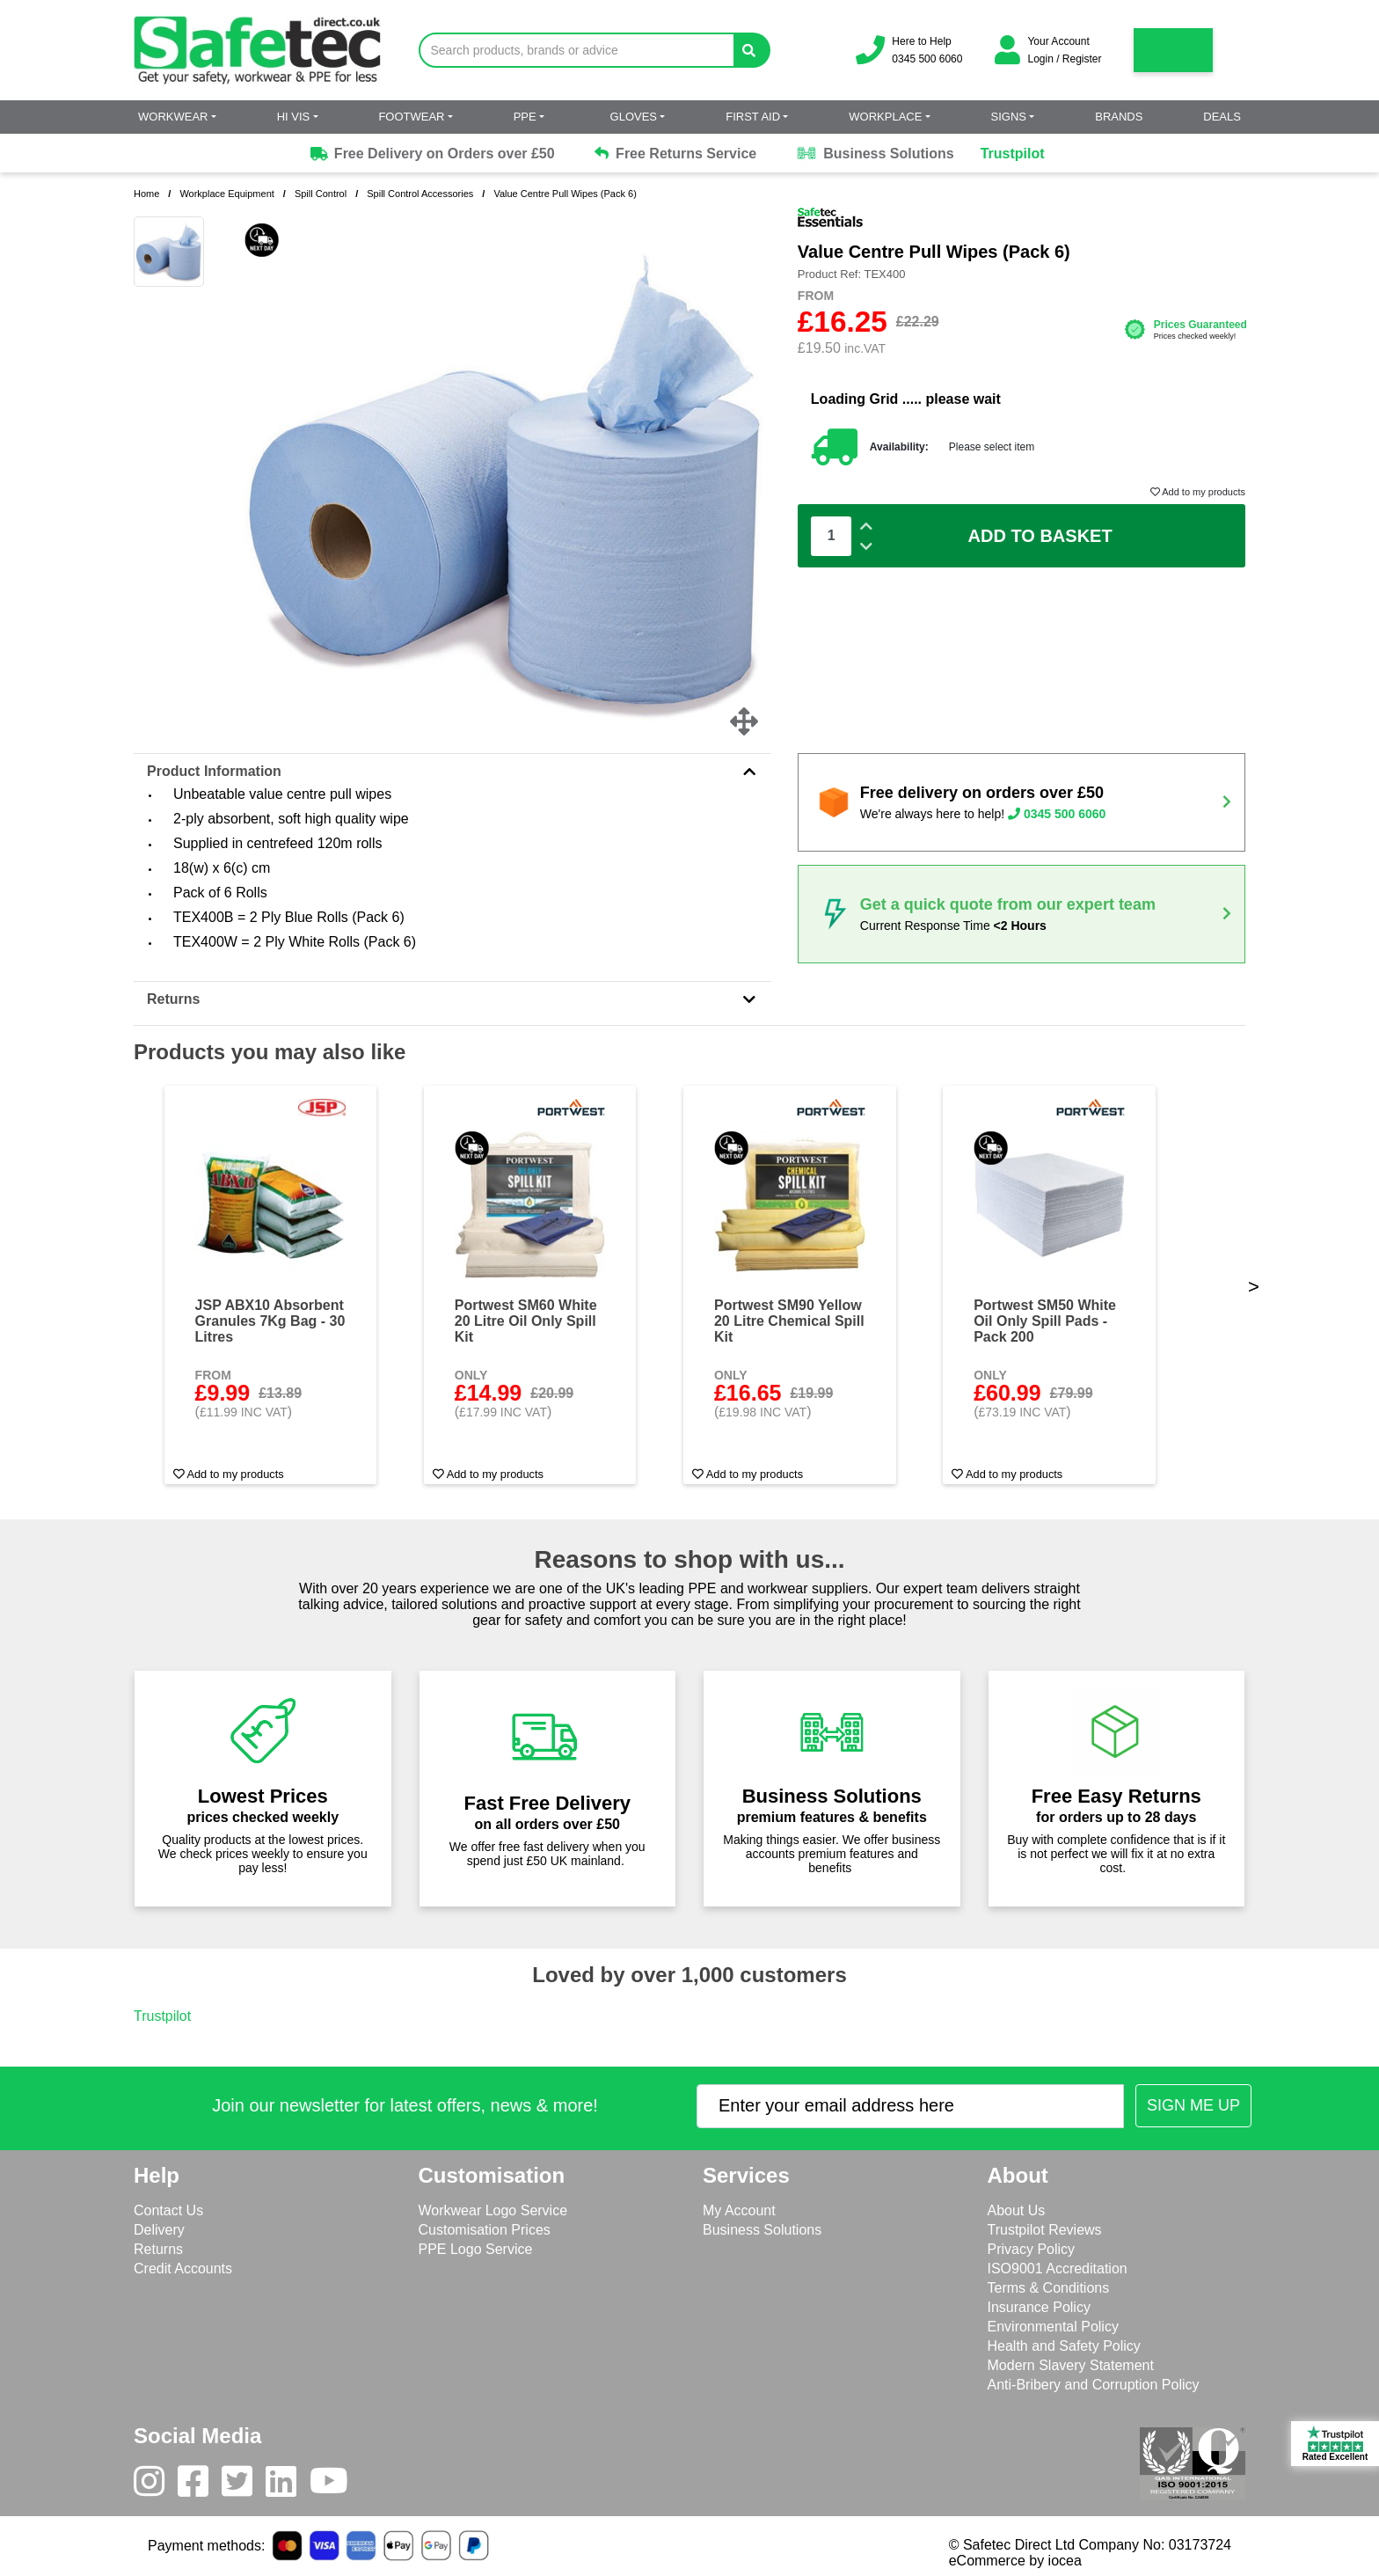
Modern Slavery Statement (1071, 2365)
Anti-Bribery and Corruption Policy (1094, 2384)
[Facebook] (200, 2485)
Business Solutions (874, 154)
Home (146, 193)
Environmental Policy (1053, 2326)
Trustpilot (1013, 153)
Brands (1118, 116)
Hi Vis (293, 116)
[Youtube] (335, 2485)
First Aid (753, 116)
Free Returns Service (676, 153)
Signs (1008, 116)
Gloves (633, 116)
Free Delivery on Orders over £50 (431, 154)
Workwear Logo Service (493, 2210)
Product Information (452, 771)
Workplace (885, 116)
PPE (525, 116)
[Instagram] (156, 2485)
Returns (452, 999)
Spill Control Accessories (420, 193)
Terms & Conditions (1049, 2287)
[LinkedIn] (288, 2485)
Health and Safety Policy (1064, 2345)
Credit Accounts (183, 2268)
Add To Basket (1040, 535)
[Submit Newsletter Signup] (1193, 2105)
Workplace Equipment (226, 193)
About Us (1017, 2210)
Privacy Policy (1032, 2249)
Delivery (159, 2229)
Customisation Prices (485, 2229)
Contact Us (168, 2210)
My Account (739, 2210)
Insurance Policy (1039, 2307)
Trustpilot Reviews (1045, 2229)
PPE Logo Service (476, 2249)
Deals (1222, 116)
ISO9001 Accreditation (1057, 2268)
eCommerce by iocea (1015, 2560)
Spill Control (321, 193)
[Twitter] (244, 2485)
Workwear (173, 116)
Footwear (411, 116)
